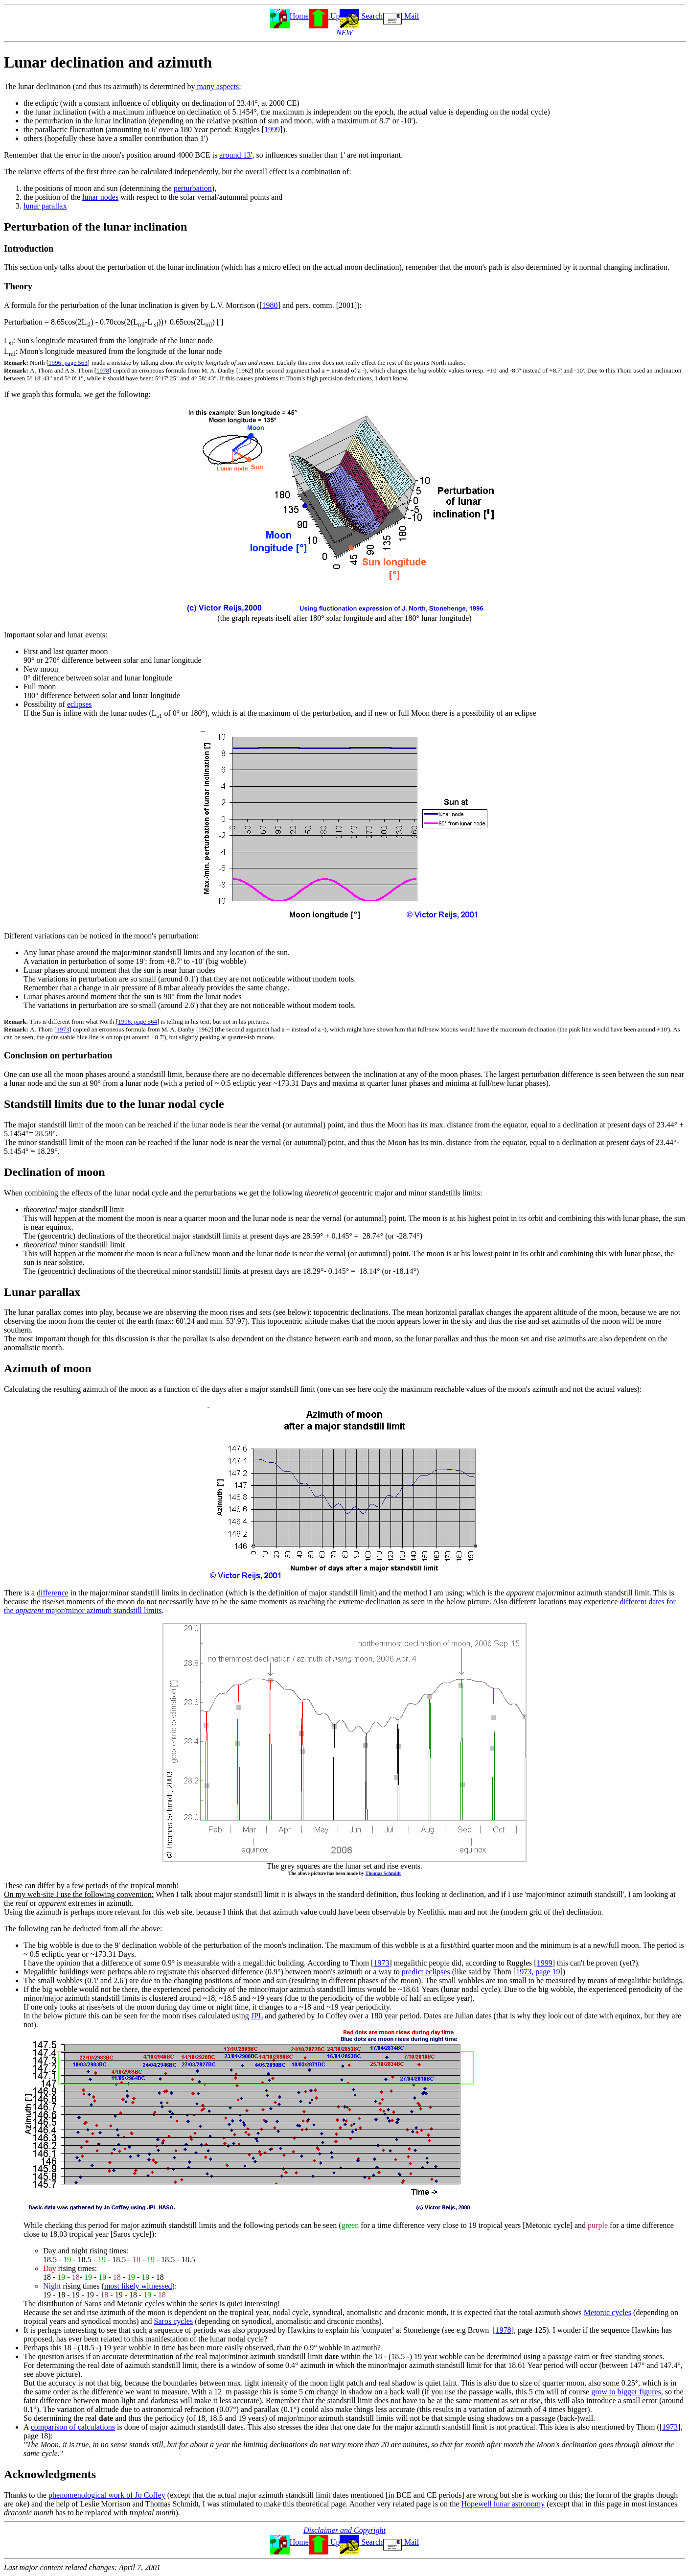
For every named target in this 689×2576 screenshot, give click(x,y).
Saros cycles (173, 2321)
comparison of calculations (73, 2427)
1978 (102, 370)
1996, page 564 (137, 1021)
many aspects (217, 86)
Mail (410, 16)
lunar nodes (100, 197)
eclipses (79, 704)
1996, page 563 (68, 362)
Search (371, 16)
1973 (62, 1029)
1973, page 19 (538, 1971)
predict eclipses (426, 1971)
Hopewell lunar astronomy (503, 2504)
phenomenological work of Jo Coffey (106, 2495)
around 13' (235, 155)
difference (53, 1593)
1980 (270, 305)
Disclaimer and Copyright (344, 2530)
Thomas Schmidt (383, 1873)
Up (334, 16)
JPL (257, 2016)
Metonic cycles (607, 2312)
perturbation (193, 188)
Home (299, 16)
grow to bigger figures (626, 2392)
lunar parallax (45, 206)
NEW (344, 32)
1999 (272, 129)
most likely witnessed (138, 2286)
